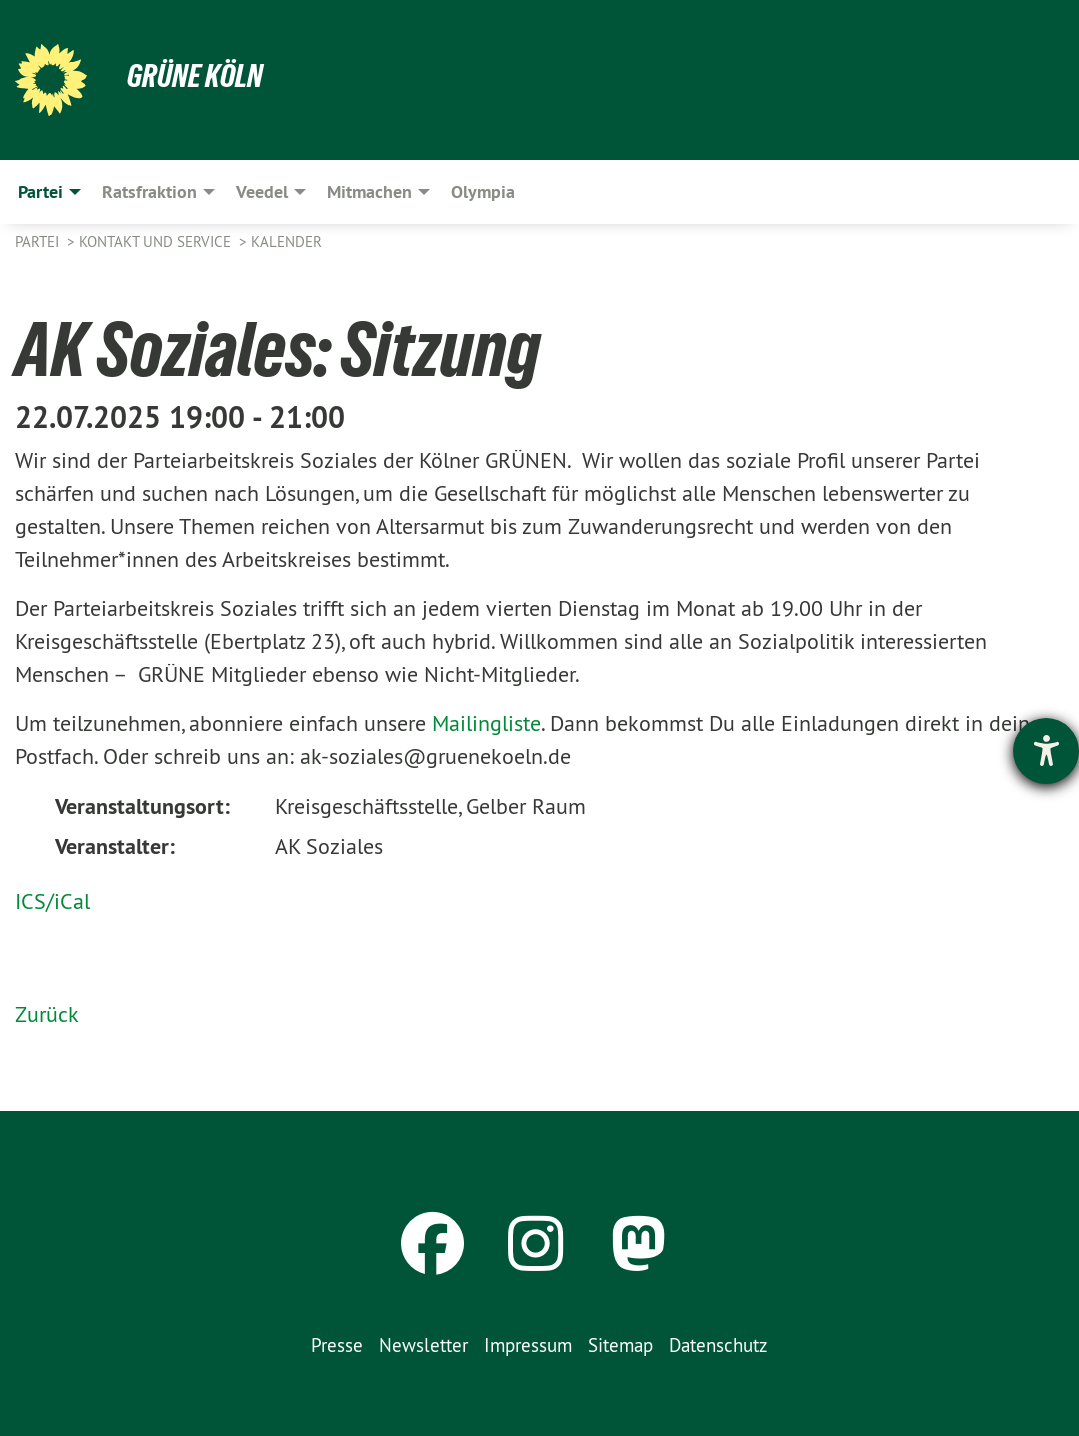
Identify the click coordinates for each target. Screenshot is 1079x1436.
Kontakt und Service (157, 241)
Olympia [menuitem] (483, 191)
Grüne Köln (195, 76)
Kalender (286, 241)
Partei (39, 241)
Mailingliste (486, 723)
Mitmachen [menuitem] (369, 191)
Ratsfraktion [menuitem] (149, 191)
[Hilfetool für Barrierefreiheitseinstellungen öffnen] (1046, 751)
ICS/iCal (52, 901)
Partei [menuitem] (40, 191)
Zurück (47, 1014)
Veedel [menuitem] (262, 191)
